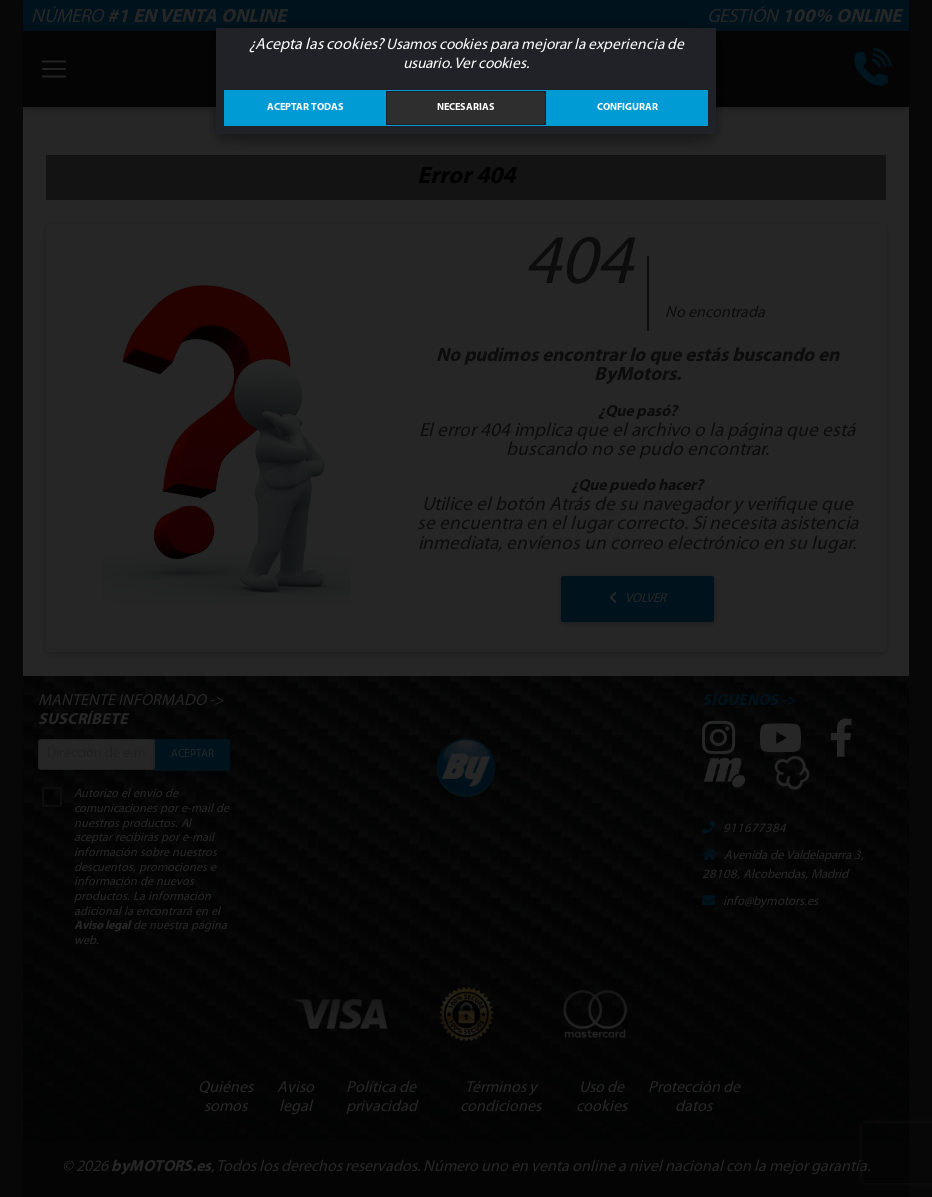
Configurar (627, 107)
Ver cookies (490, 64)
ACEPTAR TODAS (305, 107)
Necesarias (466, 107)
